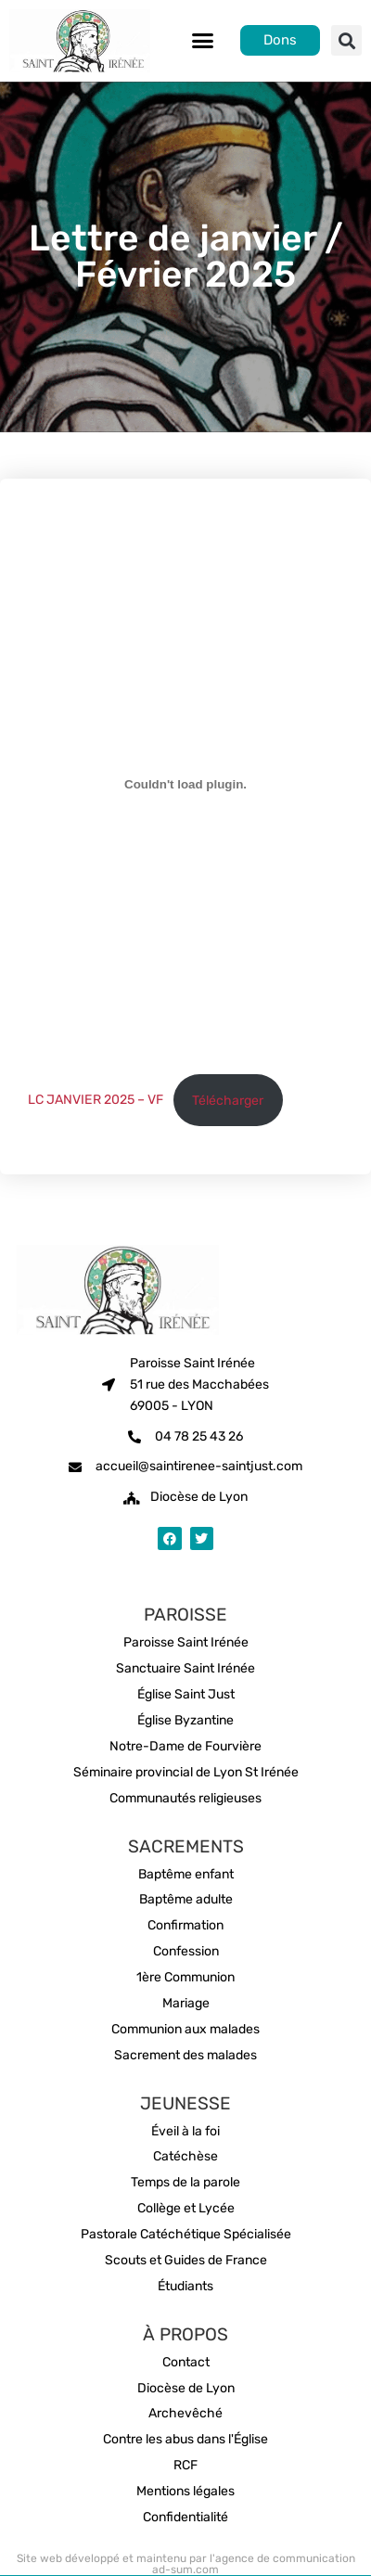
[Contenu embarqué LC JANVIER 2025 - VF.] (185, 784)
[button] (203, 40)
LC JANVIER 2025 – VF (95, 1101)
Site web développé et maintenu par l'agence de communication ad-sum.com (186, 2564)
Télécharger (227, 1101)
